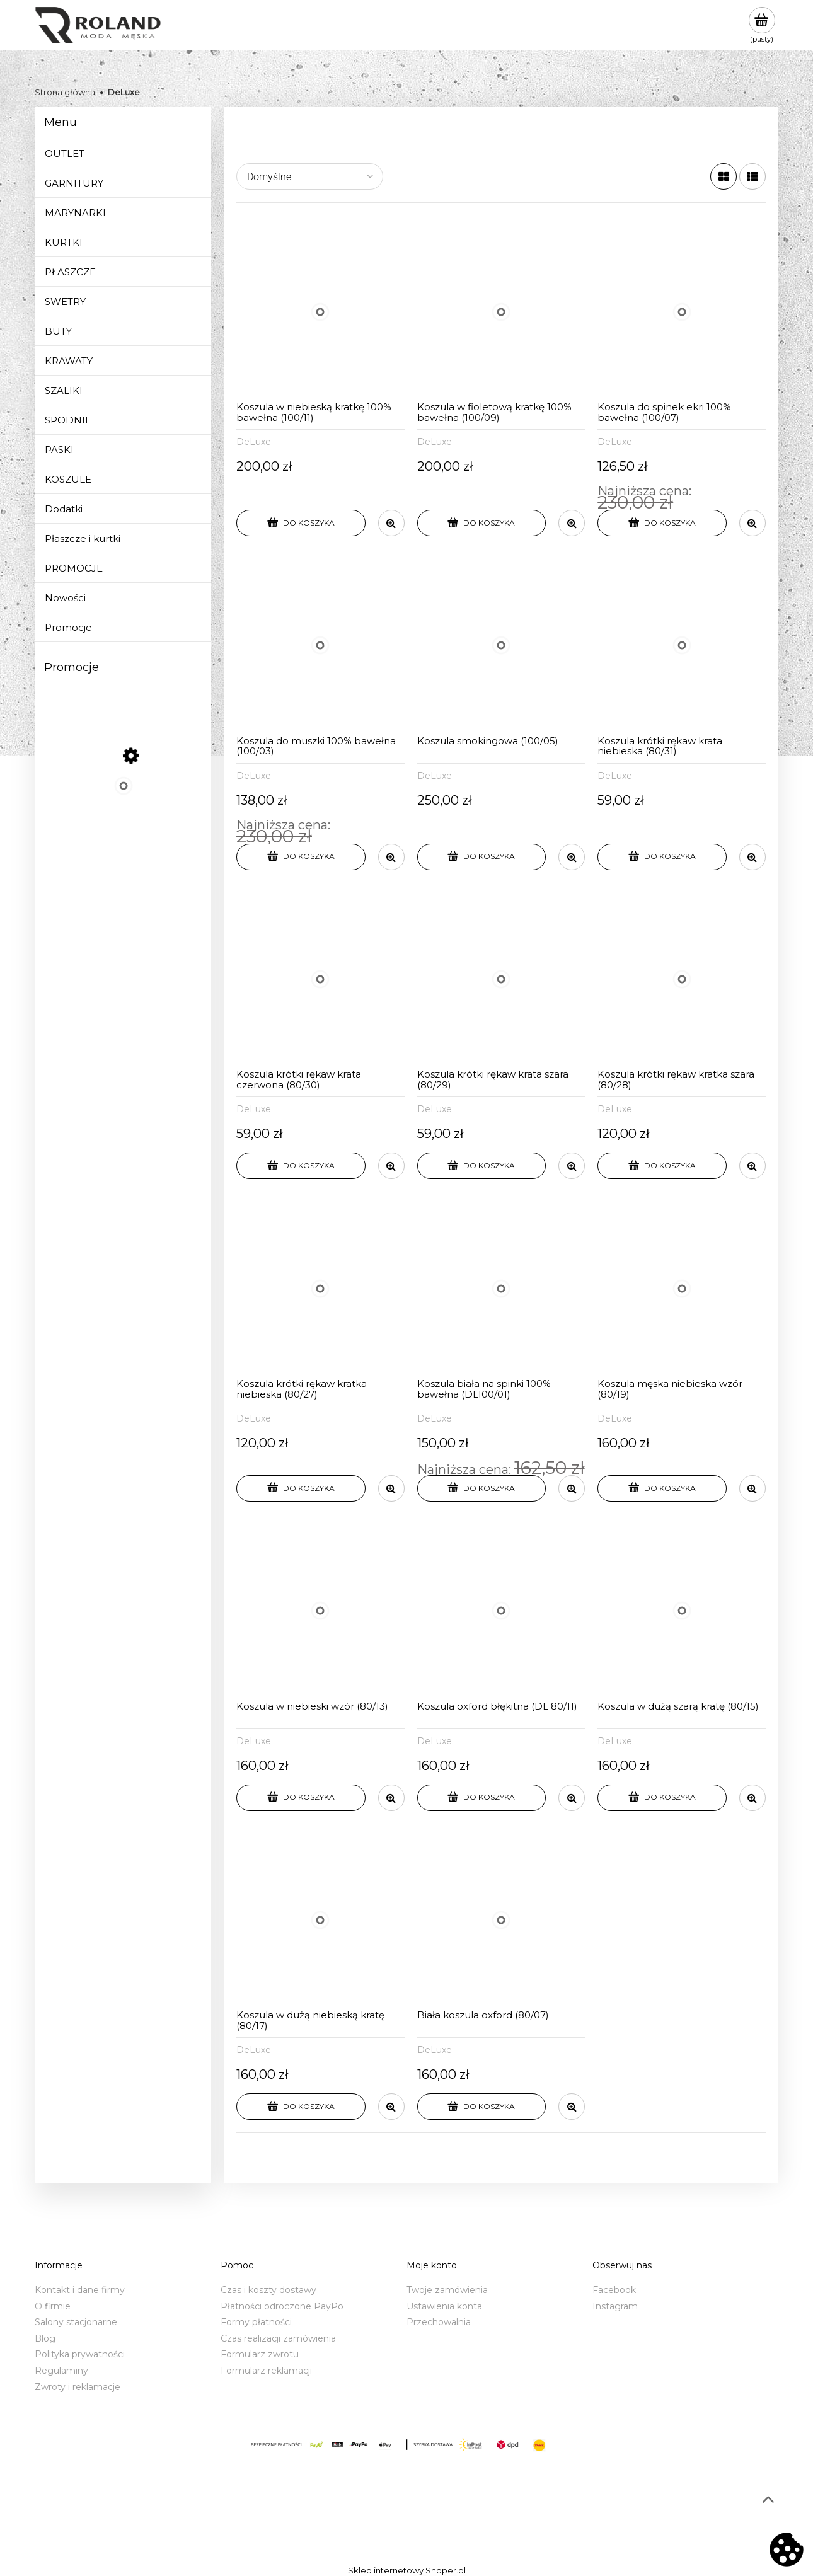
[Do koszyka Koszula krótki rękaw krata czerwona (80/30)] (301, 1166)
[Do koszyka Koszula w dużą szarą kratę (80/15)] (662, 1798)
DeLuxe (253, 441)
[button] (391, 523)
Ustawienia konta (444, 2306)
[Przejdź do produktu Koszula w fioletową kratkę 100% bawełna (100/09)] (501, 312)
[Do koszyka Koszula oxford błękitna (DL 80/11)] (481, 1798)
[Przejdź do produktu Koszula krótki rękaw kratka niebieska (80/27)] (320, 1288)
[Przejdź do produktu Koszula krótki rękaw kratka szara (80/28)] (681, 979)
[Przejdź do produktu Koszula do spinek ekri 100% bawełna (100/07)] (681, 312)
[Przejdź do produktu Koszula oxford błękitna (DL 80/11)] (501, 1611)
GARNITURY (74, 183)
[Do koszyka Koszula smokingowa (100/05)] (481, 857)
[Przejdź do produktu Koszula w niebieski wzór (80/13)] (320, 1611)
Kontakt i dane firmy (80, 2290)
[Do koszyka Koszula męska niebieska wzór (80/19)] (662, 1488)
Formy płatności (256, 2322)
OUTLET (64, 153)
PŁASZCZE (70, 272)
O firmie (53, 2306)
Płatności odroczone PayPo (282, 2306)
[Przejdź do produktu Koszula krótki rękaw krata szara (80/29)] (501, 979)
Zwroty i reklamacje (77, 2387)
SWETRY (65, 302)
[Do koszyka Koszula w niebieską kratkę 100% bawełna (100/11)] (301, 523)
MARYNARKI (75, 213)
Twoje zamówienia (447, 2290)
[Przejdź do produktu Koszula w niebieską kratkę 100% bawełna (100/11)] (320, 312)
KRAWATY (69, 361)
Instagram (615, 2306)
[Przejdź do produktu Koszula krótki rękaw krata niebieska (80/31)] (681, 645)
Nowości (65, 598)
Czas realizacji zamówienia (278, 2338)
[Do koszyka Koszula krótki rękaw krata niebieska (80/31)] (662, 857)
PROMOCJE (74, 568)
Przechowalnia (439, 2322)
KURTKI (64, 242)
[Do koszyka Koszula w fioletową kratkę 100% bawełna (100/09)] (481, 523)
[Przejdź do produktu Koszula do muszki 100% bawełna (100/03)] (320, 645)
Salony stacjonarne (76, 2322)
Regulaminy (61, 2370)
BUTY (58, 331)
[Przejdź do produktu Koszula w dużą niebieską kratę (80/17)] (320, 1920)
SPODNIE (68, 420)
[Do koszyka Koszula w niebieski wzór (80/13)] (301, 1798)
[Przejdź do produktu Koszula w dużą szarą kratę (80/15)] (681, 1611)
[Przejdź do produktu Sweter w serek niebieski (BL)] (123, 798)
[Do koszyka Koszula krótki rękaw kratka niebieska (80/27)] (301, 1488)
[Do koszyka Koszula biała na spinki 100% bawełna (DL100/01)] (481, 1488)
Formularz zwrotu (260, 2354)
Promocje (68, 627)
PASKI (59, 450)
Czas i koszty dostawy (268, 2290)
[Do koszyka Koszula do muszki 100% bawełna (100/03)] (301, 857)
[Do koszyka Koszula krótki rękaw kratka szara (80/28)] (662, 1166)
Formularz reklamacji (266, 2370)
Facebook (614, 2290)
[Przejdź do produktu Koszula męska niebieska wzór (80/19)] (681, 1288)
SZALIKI (64, 390)
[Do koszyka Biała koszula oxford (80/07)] (481, 2106)
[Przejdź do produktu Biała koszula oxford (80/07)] (501, 1920)
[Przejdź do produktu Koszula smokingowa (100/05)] (501, 645)
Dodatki (64, 509)
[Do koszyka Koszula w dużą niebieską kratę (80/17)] (301, 2106)
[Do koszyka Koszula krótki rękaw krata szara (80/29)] (481, 1166)
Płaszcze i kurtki (82, 538)
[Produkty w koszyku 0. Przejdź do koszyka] (761, 25)
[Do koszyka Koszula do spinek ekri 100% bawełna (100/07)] (662, 523)
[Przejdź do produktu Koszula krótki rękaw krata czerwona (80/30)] (320, 979)
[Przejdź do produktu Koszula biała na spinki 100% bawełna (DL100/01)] (501, 1288)
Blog (45, 2338)
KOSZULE (68, 479)
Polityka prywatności (80, 2354)
